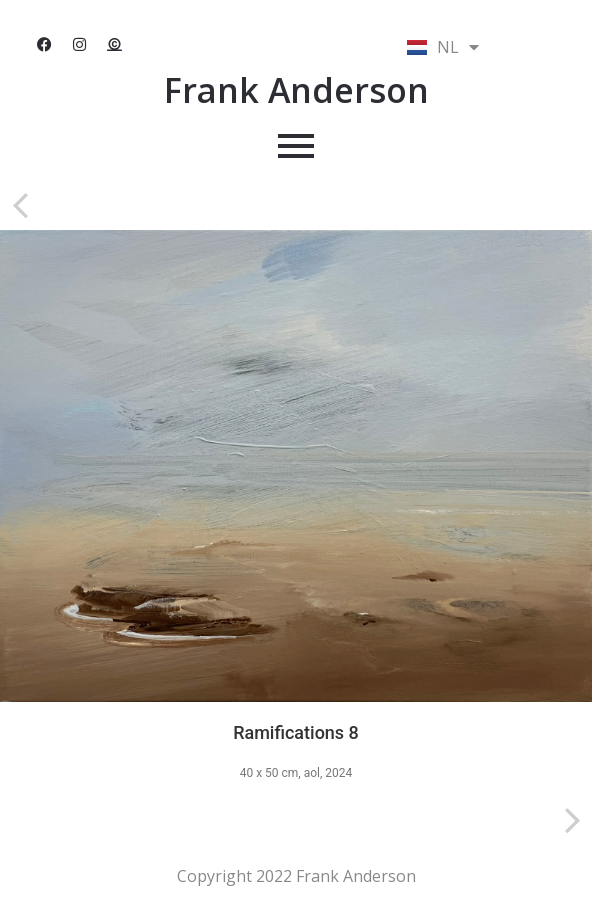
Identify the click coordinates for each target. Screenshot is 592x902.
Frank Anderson (296, 90)
